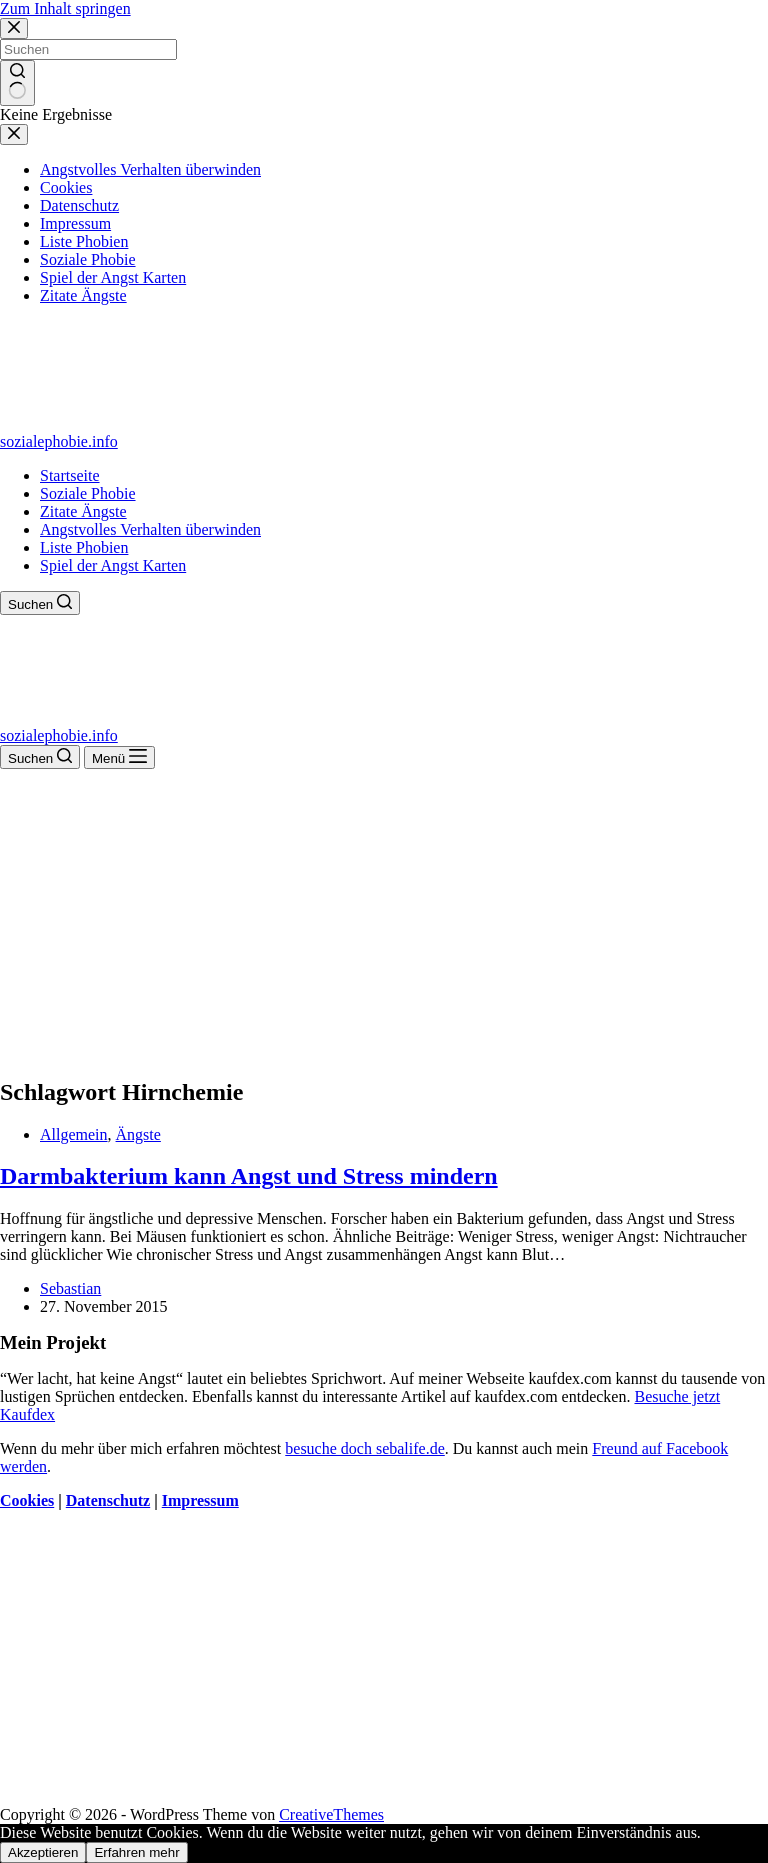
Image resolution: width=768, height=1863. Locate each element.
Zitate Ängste (83, 511)
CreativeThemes (331, 1814)
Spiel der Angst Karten (113, 565)
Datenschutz (108, 1500)
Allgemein (74, 1134)
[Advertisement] (384, 919)
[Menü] (119, 757)
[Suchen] (40, 603)
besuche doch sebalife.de (364, 1448)
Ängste (138, 1134)
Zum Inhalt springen (65, 8)
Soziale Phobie (88, 493)
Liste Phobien (84, 547)
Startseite (70, 475)
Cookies (27, 1500)
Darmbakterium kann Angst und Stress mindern (249, 1176)
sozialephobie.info (59, 441)
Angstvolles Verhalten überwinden (150, 529)
